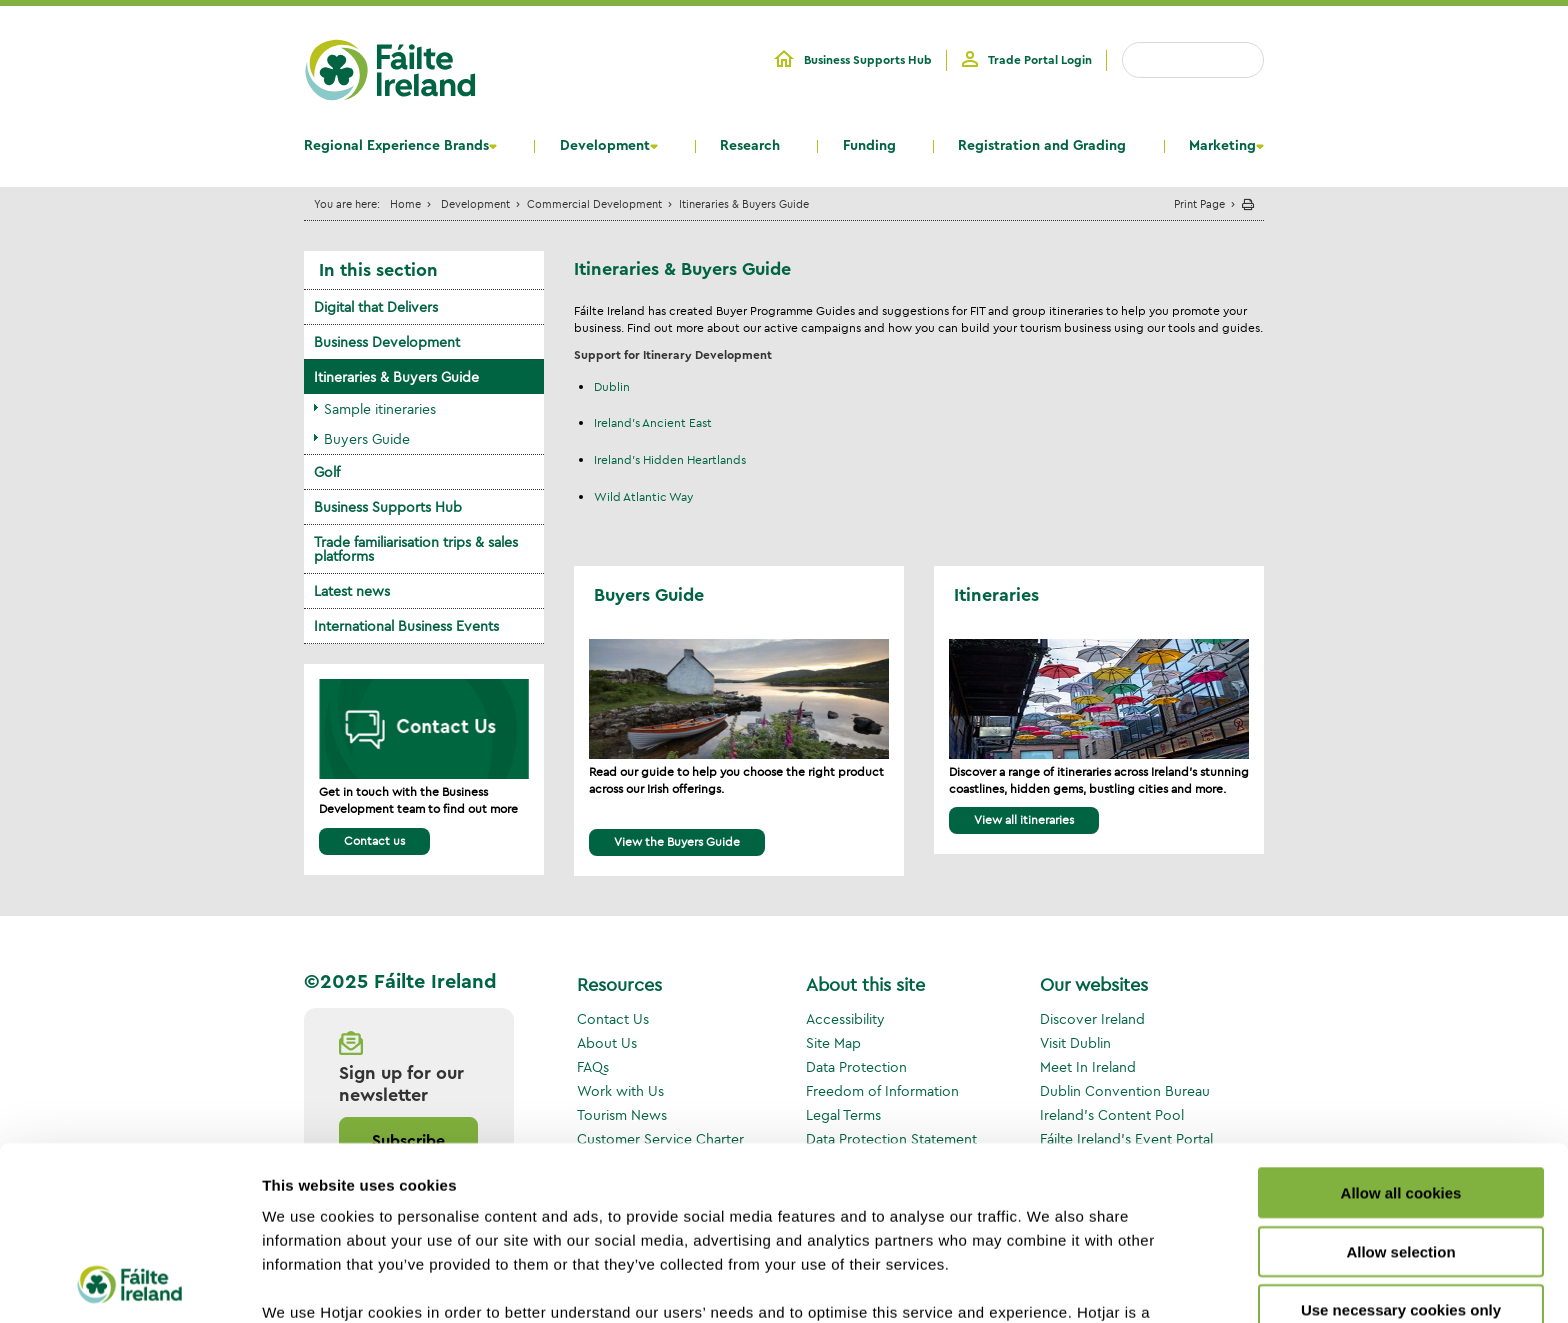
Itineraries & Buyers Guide (396, 377)
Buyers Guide (367, 439)
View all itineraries (1024, 819)
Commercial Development (594, 203)
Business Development (387, 342)
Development (605, 146)
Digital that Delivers (376, 307)
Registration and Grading (1042, 146)
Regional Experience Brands (396, 146)
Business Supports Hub (868, 60)
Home (405, 203)
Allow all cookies (1401, 1030)
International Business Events (406, 626)
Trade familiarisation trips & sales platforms (416, 549)
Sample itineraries (380, 409)
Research (750, 146)
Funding (869, 146)
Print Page (1199, 203)
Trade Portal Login (1040, 60)
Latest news (352, 591)
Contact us (374, 840)
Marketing (1222, 146)
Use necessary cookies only (1401, 1147)
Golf (327, 472)
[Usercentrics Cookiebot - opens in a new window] (129, 1284)
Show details (1049, 1283)
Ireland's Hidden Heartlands (670, 459)
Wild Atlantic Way (643, 496)
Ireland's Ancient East (653, 422)
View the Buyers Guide (677, 841)
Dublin (612, 386)
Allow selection (1400, 1088)
